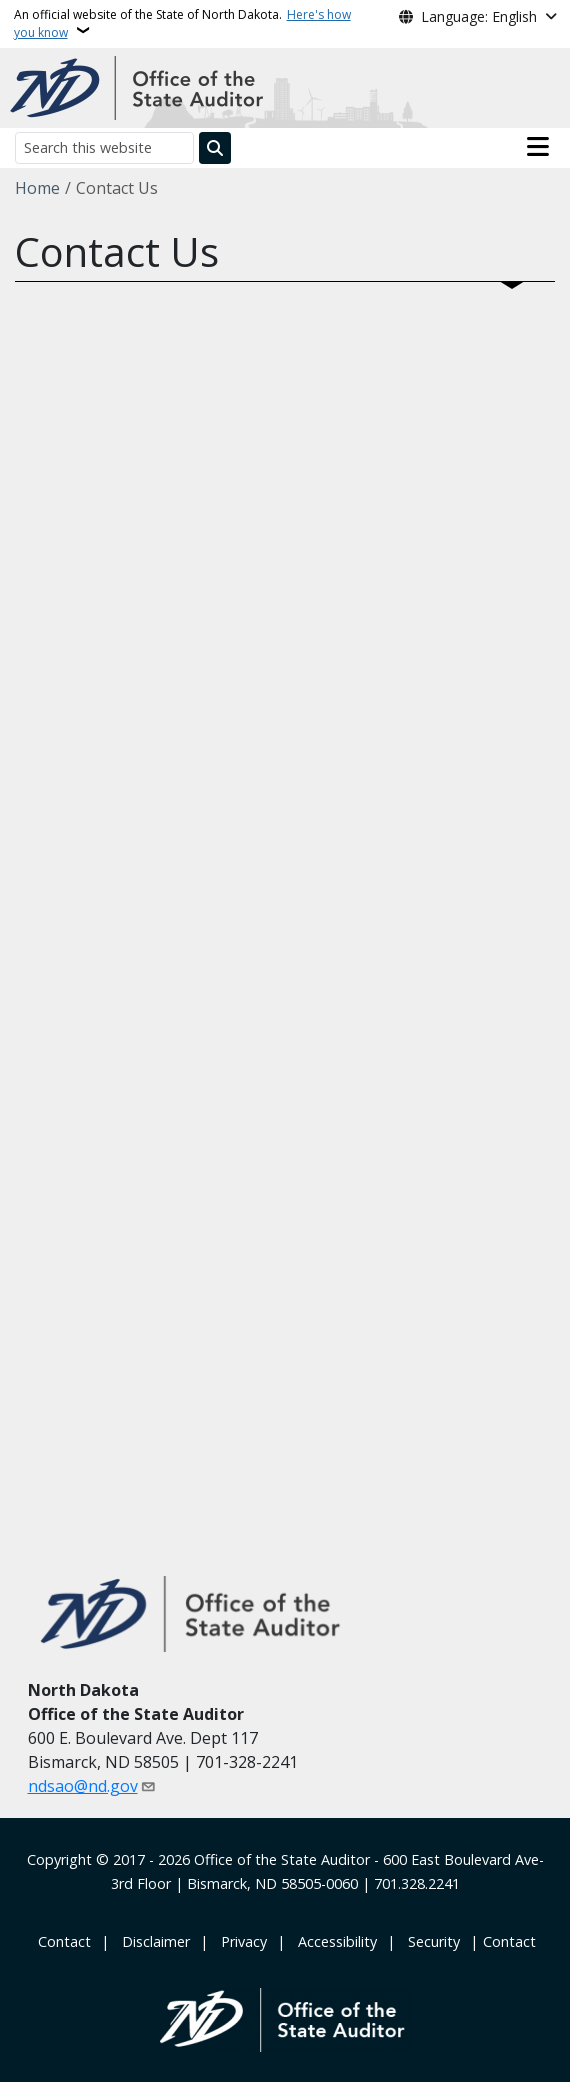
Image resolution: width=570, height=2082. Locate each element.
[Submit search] (215, 148)
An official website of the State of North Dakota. (182, 23)
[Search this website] (104, 147)
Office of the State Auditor (282, 1859)
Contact (509, 1941)
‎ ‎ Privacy (240, 1941)
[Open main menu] (538, 147)
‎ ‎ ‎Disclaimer (152, 1941)
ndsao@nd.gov (83, 1786)
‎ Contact (62, 1941)
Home (37, 188)
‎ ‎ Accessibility (333, 1941)
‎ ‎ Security (430, 1941)
